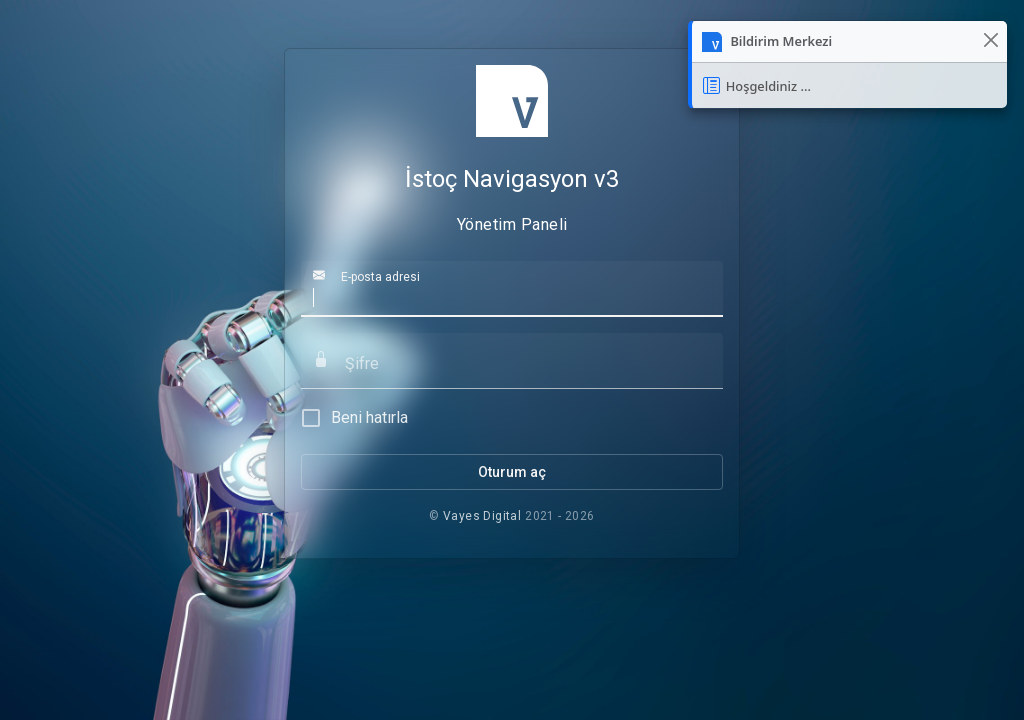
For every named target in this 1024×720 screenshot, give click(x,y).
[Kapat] (990, 39)
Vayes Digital (482, 516)
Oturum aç (512, 472)
